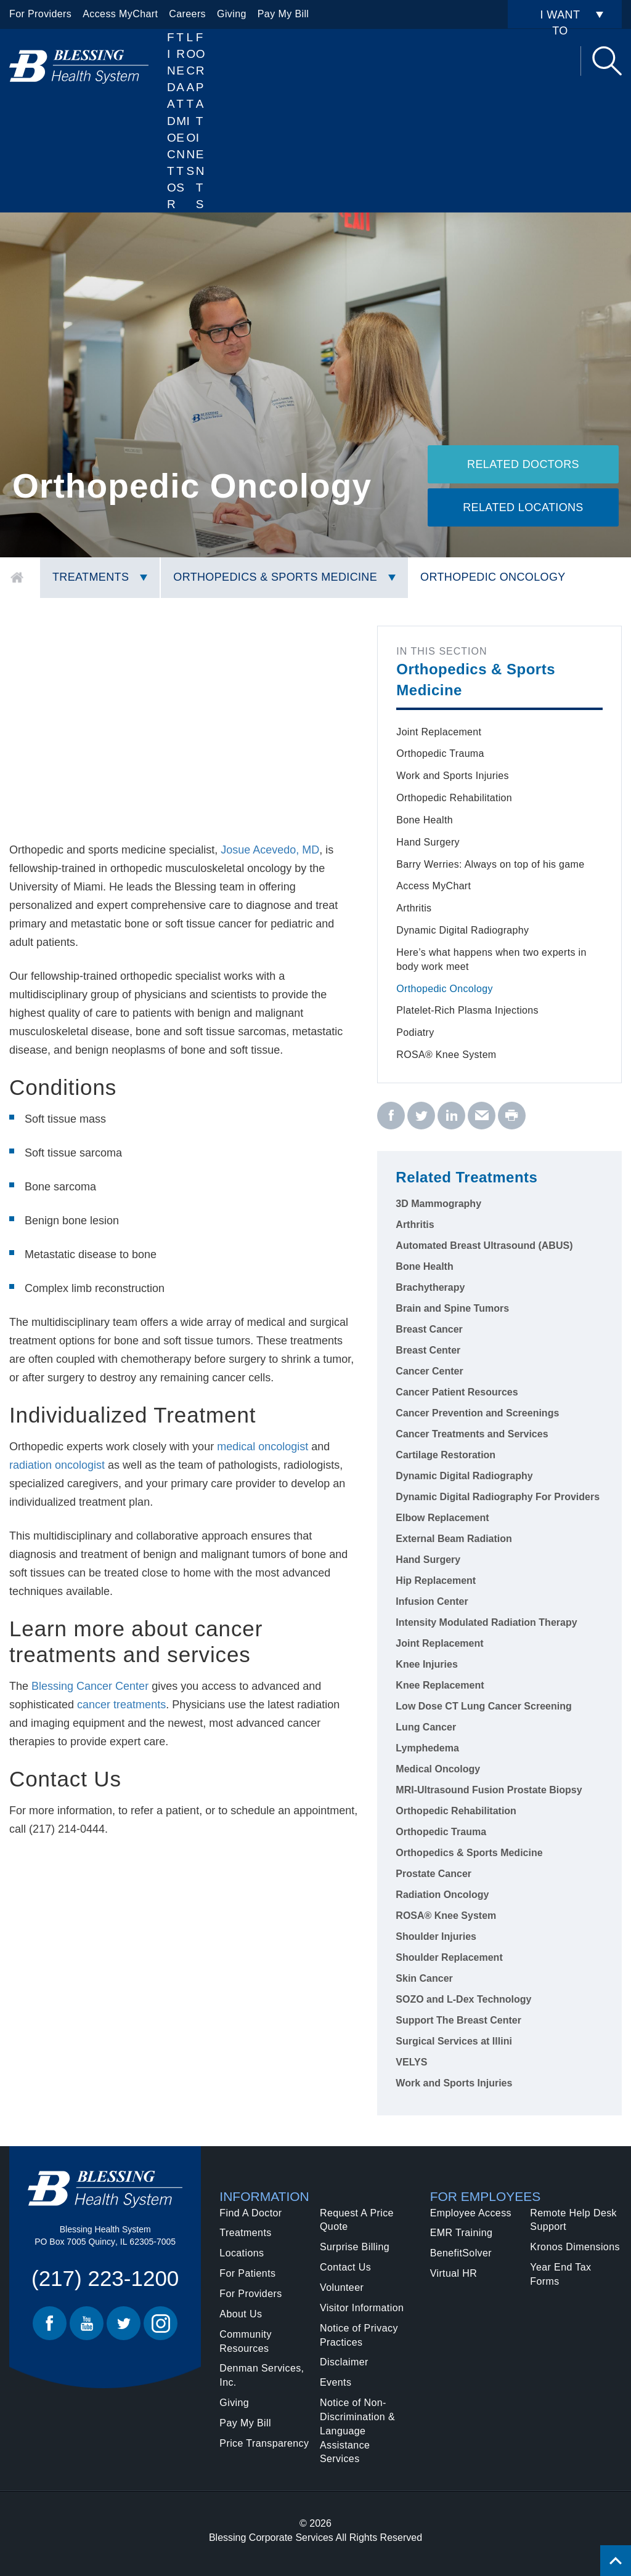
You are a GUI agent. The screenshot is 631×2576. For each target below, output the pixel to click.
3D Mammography (438, 1203)
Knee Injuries (426, 1664)
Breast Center (428, 1350)
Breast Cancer (429, 1329)
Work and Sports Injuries (452, 775)
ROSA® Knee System (446, 1054)
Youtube (87, 2323)
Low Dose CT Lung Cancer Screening (483, 1706)
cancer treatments (121, 1704)
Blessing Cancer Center (91, 1686)
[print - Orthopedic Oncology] (512, 1116)
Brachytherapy (430, 1287)
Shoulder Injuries (436, 1936)
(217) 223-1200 (105, 2278)
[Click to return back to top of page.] (615, 2560)
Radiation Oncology (442, 1894)
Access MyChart (120, 14)
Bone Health (424, 820)
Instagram (160, 2323)
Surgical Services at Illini (454, 2041)
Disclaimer (344, 2362)
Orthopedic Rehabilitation (454, 798)
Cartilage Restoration (445, 1455)
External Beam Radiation (454, 1538)
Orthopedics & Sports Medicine (275, 577)
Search (607, 61)
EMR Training (461, 2232)
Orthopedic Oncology (493, 577)
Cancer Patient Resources (457, 1392)
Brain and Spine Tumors (452, 1308)
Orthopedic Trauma (440, 753)
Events (335, 2382)
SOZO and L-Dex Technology (463, 1999)
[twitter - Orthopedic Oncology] (421, 1116)
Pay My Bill (283, 14)
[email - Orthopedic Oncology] (481, 1116)
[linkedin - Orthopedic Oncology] (451, 1116)
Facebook (50, 2323)
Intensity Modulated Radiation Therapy (486, 1622)
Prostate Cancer (433, 1873)
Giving (231, 14)
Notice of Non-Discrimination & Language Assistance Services (357, 2430)
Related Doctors (523, 464)
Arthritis (413, 908)
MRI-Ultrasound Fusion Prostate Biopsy (489, 1790)
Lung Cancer (426, 1727)
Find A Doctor (171, 121)
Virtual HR (454, 2273)
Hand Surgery (428, 842)
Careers (187, 14)
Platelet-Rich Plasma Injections (467, 1010)
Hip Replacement (436, 1580)
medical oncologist (261, 1446)
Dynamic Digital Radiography (462, 930)
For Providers (40, 14)
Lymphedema (427, 1748)
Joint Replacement (438, 732)
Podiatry (415, 1032)
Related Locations (523, 507)
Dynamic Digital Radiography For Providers (498, 1497)
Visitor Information (362, 2308)
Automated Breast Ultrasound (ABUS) (484, 1245)
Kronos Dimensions (575, 2247)
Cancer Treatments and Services (472, 1434)
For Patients (200, 121)
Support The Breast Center (458, 2020)
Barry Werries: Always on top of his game (490, 864)
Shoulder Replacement (449, 1957)
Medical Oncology (438, 1769)
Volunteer (342, 2287)
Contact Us (345, 2267)
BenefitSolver (461, 2253)
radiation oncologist (57, 1465)
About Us (240, 2314)
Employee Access (470, 2213)
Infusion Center (432, 1601)
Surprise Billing (354, 2247)
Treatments (90, 577)
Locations (191, 104)
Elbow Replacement (442, 1517)
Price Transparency (264, 2443)
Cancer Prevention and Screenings (477, 1413)
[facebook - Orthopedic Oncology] (391, 1116)
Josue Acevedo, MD (270, 850)
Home (17, 577)
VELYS (411, 2062)
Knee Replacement (440, 1685)
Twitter (123, 2323)
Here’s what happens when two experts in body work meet (491, 959)
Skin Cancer (424, 1978)
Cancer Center (429, 1371)
